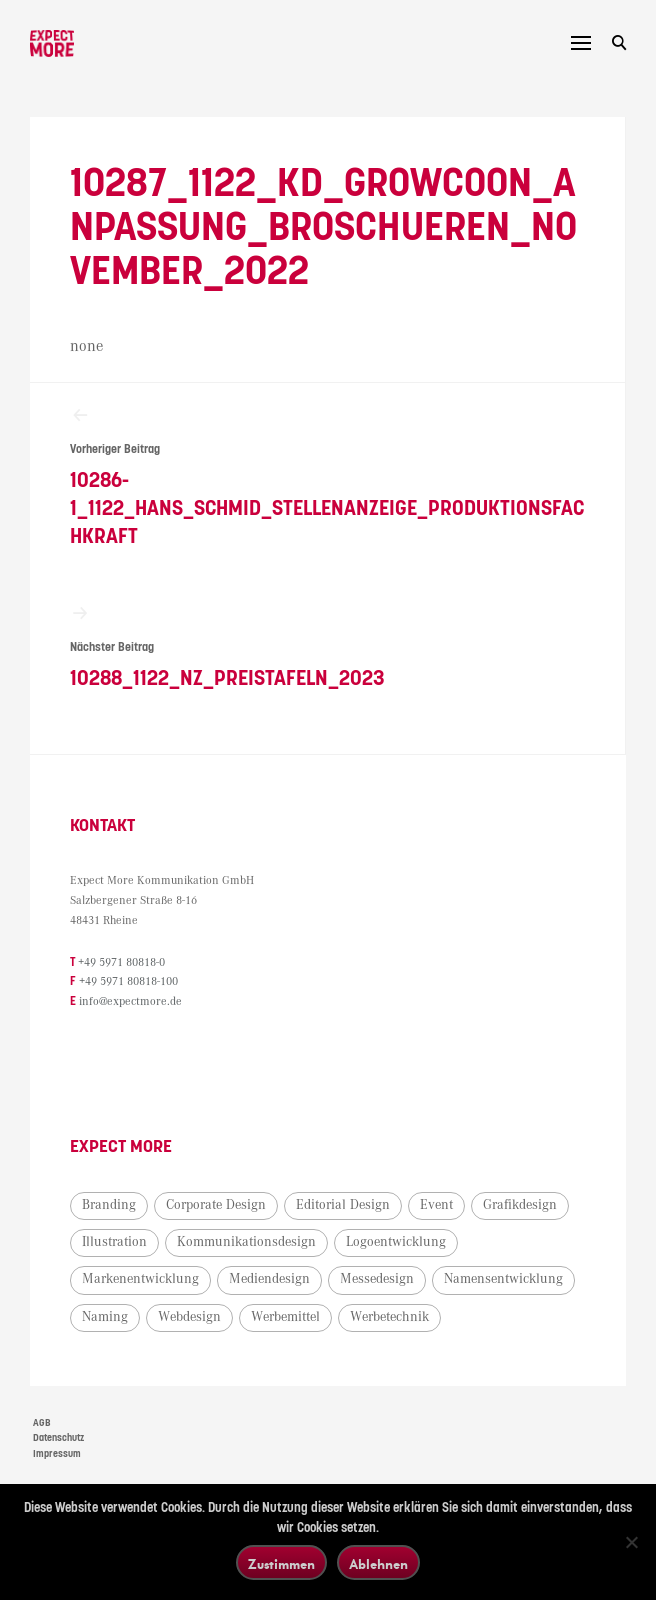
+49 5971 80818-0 (121, 962)
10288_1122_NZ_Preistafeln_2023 (327, 646)
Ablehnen (378, 1563)
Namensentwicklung (503, 1279)
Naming (105, 1317)
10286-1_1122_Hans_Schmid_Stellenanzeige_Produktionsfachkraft (327, 476)
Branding (109, 1205)
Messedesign (377, 1279)
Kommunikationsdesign (246, 1242)
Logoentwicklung (396, 1242)
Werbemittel (285, 1317)
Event (436, 1205)
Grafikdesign (520, 1205)
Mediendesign (269, 1279)
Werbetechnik (389, 1317)
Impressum (57, 1454)
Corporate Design (216, 1205)
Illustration (114, 1242)
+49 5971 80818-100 (128, 981)
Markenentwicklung (140, 1279)
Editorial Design (343, 1205)
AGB (42, 1423)
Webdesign (189, 1317)
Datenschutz (58, 1438)
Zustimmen (281, 1563)
